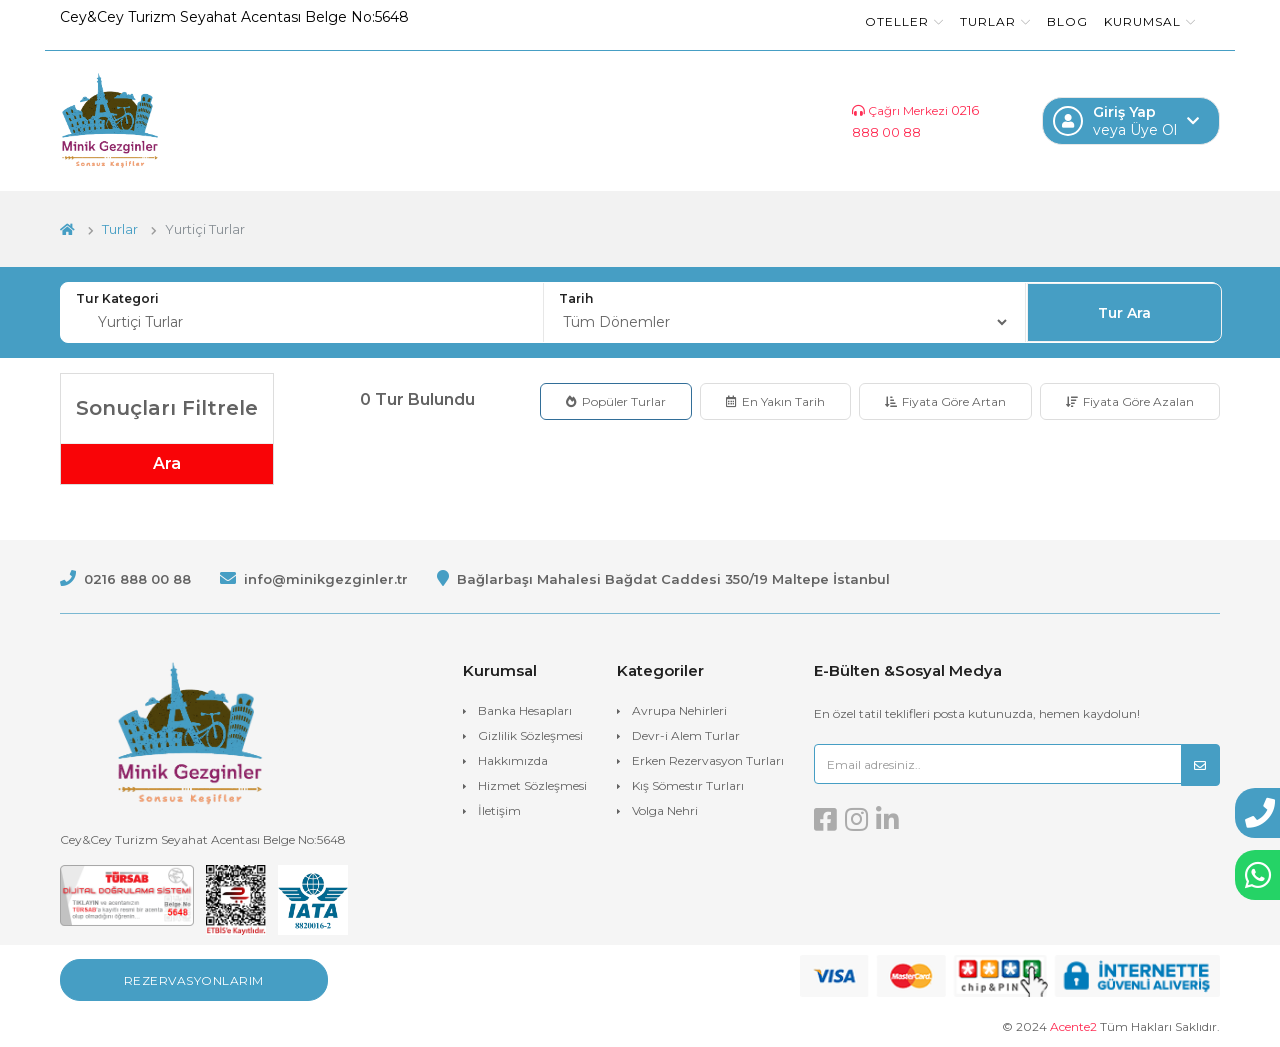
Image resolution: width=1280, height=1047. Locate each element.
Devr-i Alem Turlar (686, 735)
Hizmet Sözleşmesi (532, 785)
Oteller (904, 21)
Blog (1067, 21)
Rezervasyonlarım (194, 980)
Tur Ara (1124, 313)
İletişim (499, 810)
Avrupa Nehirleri (679, 710)
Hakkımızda (513, 760)
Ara (167, 463)
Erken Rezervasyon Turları (708, 760)
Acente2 (1073, 1026)
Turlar (995, 21)
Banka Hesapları (525, 710)
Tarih (576, 298)
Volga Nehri (665, 810)
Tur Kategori (117, 298)
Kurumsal (1150, 21)
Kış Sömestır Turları (688, 785)
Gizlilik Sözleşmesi (530, 735)
